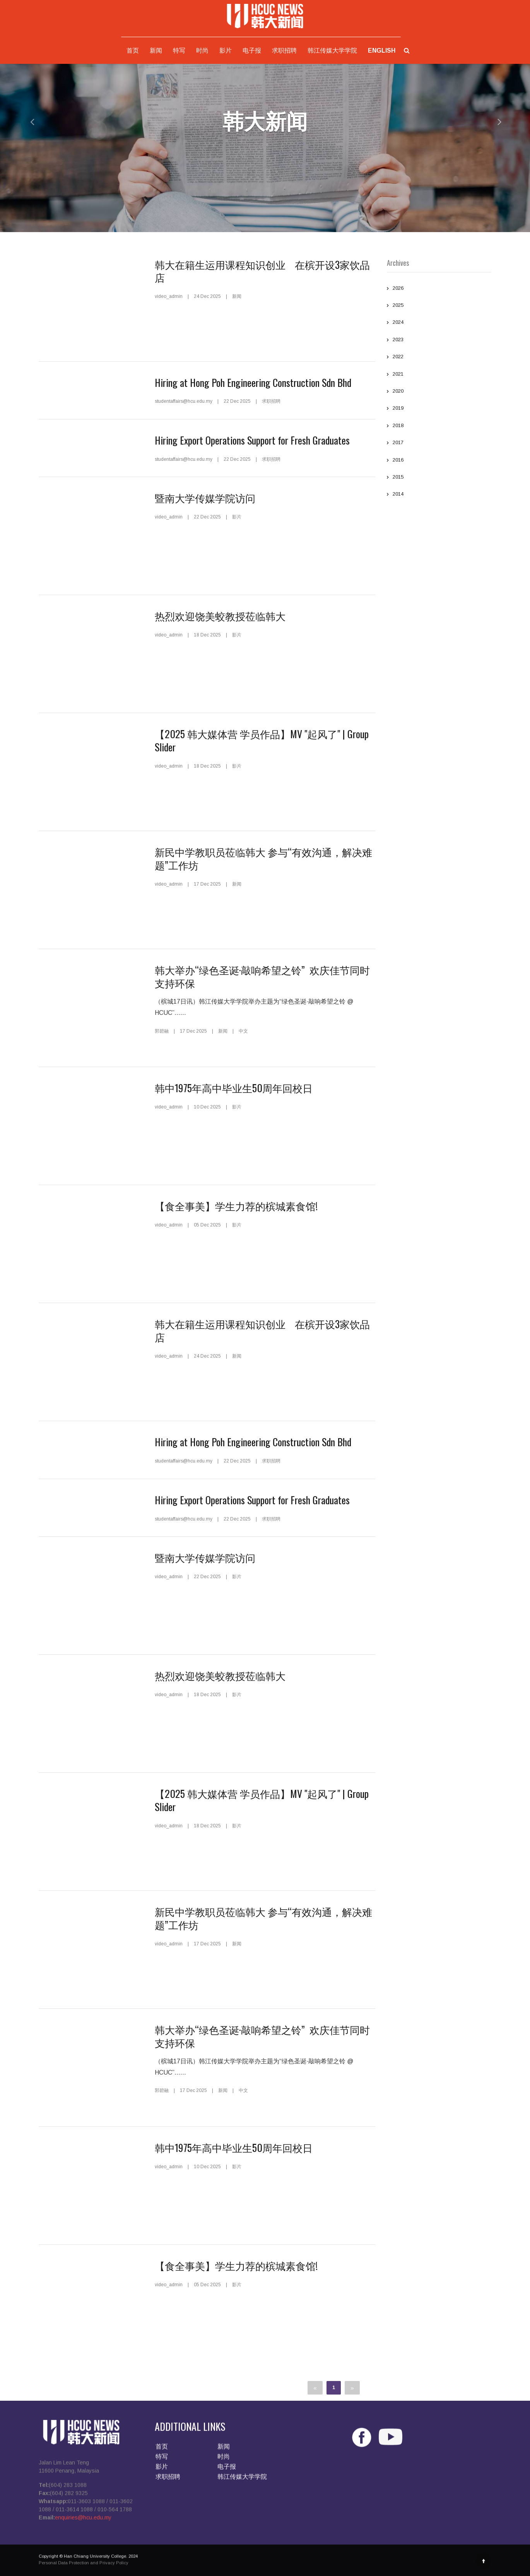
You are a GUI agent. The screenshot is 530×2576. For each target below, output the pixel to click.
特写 (179, 50)
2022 (439, 357)
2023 (439, 340)
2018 (439, 426)
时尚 (202, 50)
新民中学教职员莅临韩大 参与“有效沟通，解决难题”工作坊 (263, 858)
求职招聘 (284, 50)
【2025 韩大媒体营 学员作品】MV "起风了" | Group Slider (262, 740)
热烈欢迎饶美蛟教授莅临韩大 (220, 615)
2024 (439, 323)
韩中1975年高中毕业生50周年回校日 (234, 1087)
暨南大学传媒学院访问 (205, 497)
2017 (439, 443)
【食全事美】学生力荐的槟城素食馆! (236, 1205)
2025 (439, 306)
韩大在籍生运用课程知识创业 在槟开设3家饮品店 (262, 271)
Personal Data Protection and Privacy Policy (83, 2567)
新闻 (156, 50)
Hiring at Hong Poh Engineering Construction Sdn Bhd (253, 382)
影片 (225, 50)
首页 (133, 50)
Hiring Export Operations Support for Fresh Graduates (252, 440)
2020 (439, 392)
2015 (439, 478)
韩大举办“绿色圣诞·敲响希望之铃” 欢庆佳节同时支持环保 (262, 976)
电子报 (252, 50)
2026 (439, 289)
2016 (439, 461)
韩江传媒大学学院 (332, 50)
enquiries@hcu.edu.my (83, 2522)
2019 (439, 409)
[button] (26, 121)
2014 (439, 495)
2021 (439, 375)
